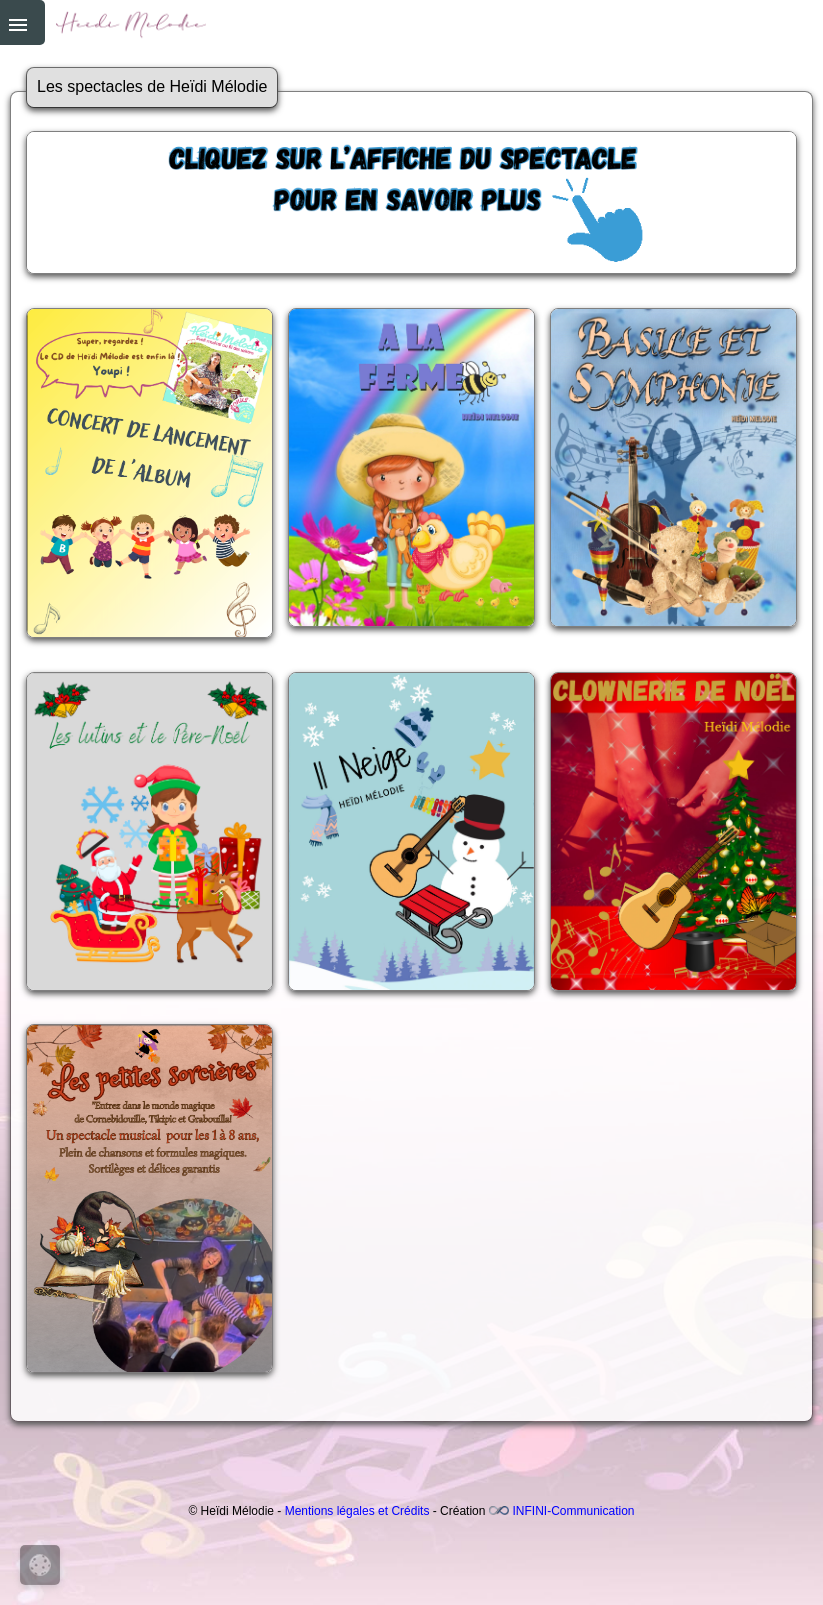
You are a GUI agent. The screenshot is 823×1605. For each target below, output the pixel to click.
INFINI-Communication (574, 1511)
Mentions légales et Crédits (357, 1511)
